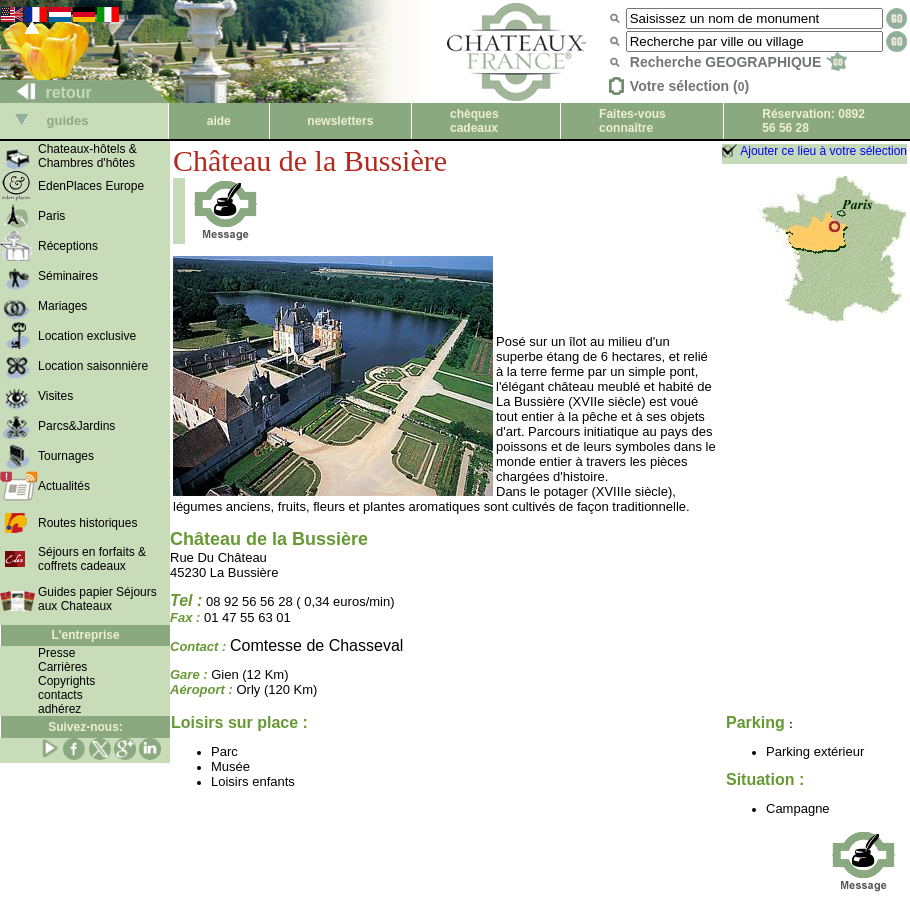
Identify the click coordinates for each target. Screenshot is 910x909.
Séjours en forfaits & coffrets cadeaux (92, 559)
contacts (60, 695)
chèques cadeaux (474, 121)
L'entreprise (85, 635)
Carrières (62, 667)
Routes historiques (87, 523)
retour (46, 92)
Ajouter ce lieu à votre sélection (823, 151)
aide (219, 121)
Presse (56, 653)
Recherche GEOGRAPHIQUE (738, 62)
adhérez (59, 709)
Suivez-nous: (85, 727)
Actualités (64, 486)
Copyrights (66, 681)
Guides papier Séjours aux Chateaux (97, 599)
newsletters (340, 121)
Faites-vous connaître (632, 121)
